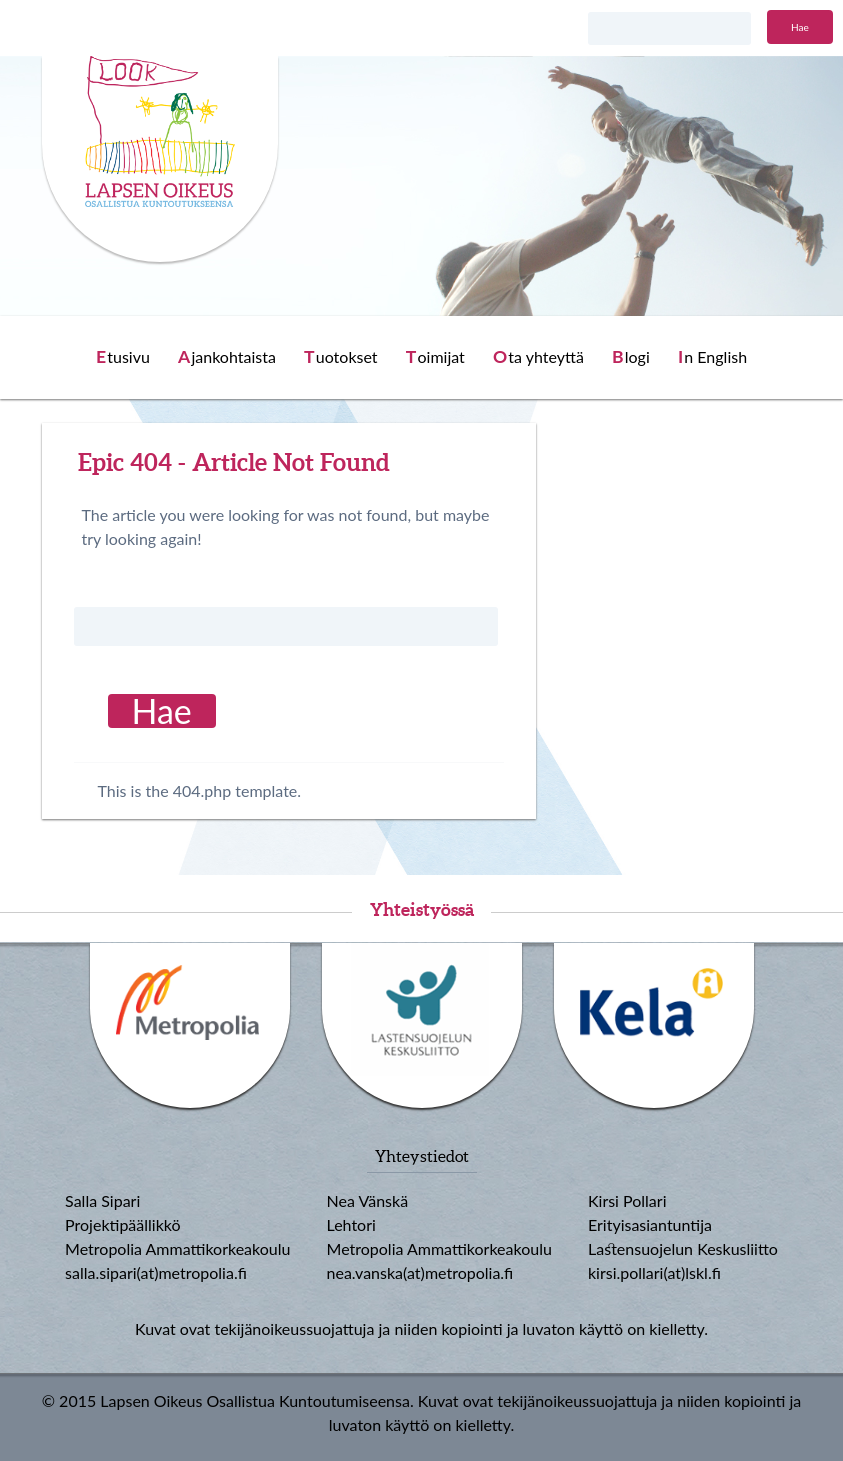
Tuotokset (341, 356)
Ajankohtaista (227, 356)
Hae (800, 27)
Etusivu (123, 356)
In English (712, 356)
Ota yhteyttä (538, 356)
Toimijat (435, 356)
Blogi (631, 356)
